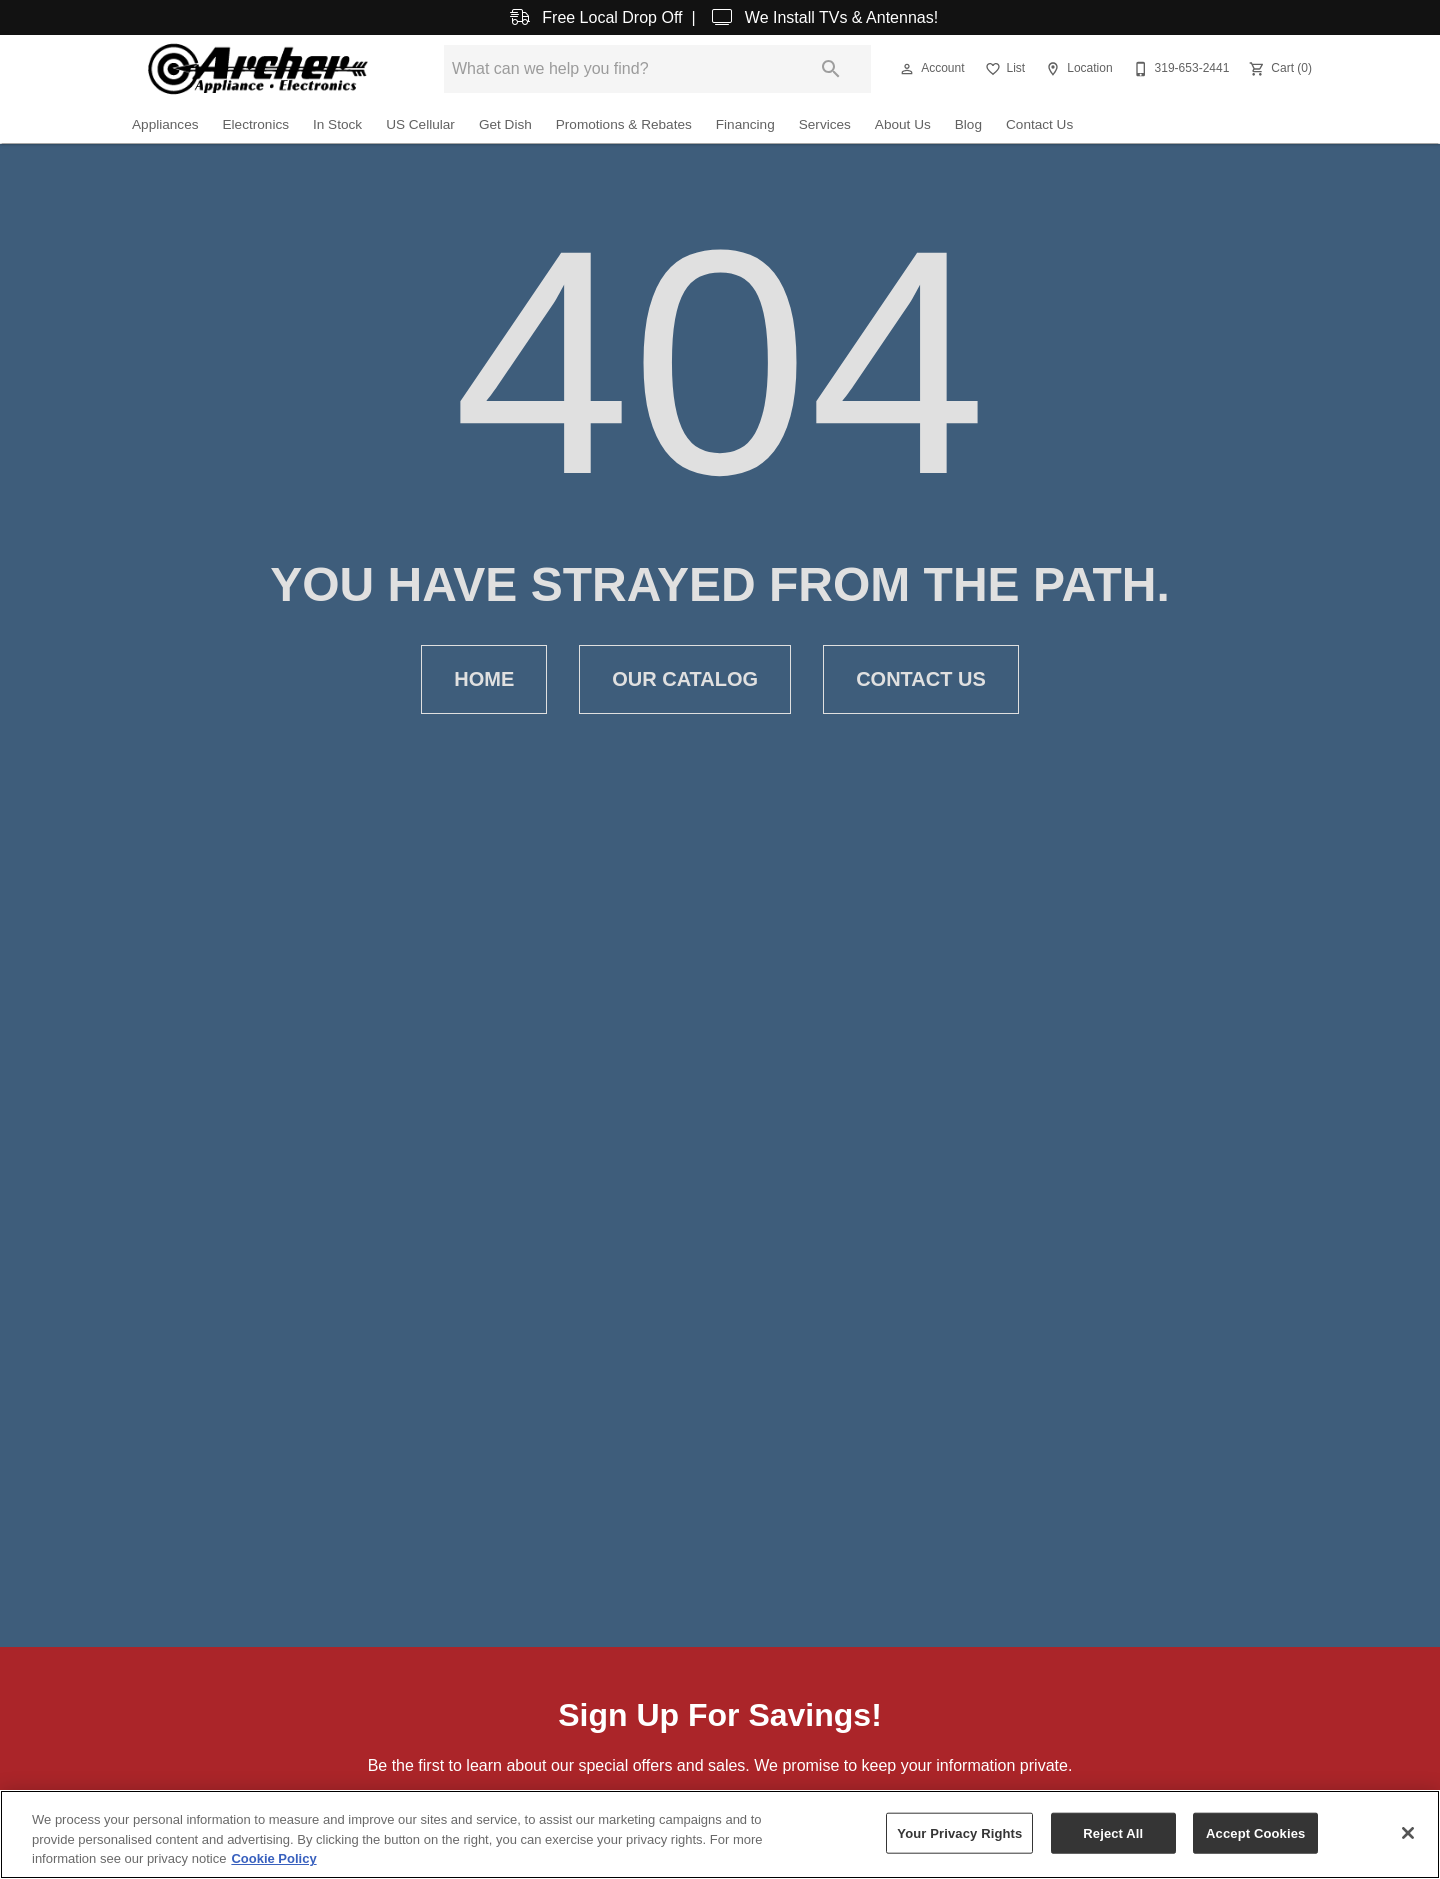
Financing (745, 124)
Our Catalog (685, 679)
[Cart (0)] (1278, 69)
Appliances (165, 124)
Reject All (1113, 1832)
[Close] (1408, 1833)
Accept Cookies (1255, 1832)
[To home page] (257, 69)
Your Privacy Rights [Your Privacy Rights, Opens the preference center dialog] (959, 1832)
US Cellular (420, 124)
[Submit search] (831, 69)
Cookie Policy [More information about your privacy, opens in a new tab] (273, 1858)
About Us (903, 124)
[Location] (1076, 69)
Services (825, 124)
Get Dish (505, 124)
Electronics (256, 124)
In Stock (337, 124)
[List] (1003, 69)
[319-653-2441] (1179, 69)
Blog (968, 124)
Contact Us (1039, 124)
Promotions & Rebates (624, 124)
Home (484, 679)
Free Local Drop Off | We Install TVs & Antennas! (720, 17)
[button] (907, 69)
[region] (720, 1834)
